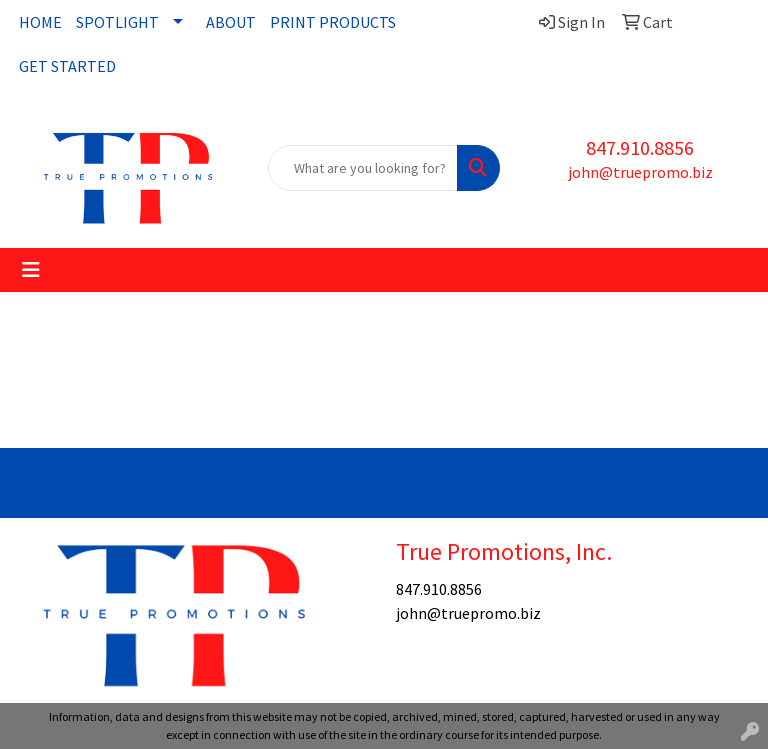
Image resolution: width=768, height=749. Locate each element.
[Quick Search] (363, 168)
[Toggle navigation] (31, 270)
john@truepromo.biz (640, 172)
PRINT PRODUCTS (333, 22)
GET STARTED (67, 66)
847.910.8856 (640, 147)
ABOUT (231, 22)
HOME (40, 22)
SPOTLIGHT (117, 22)
